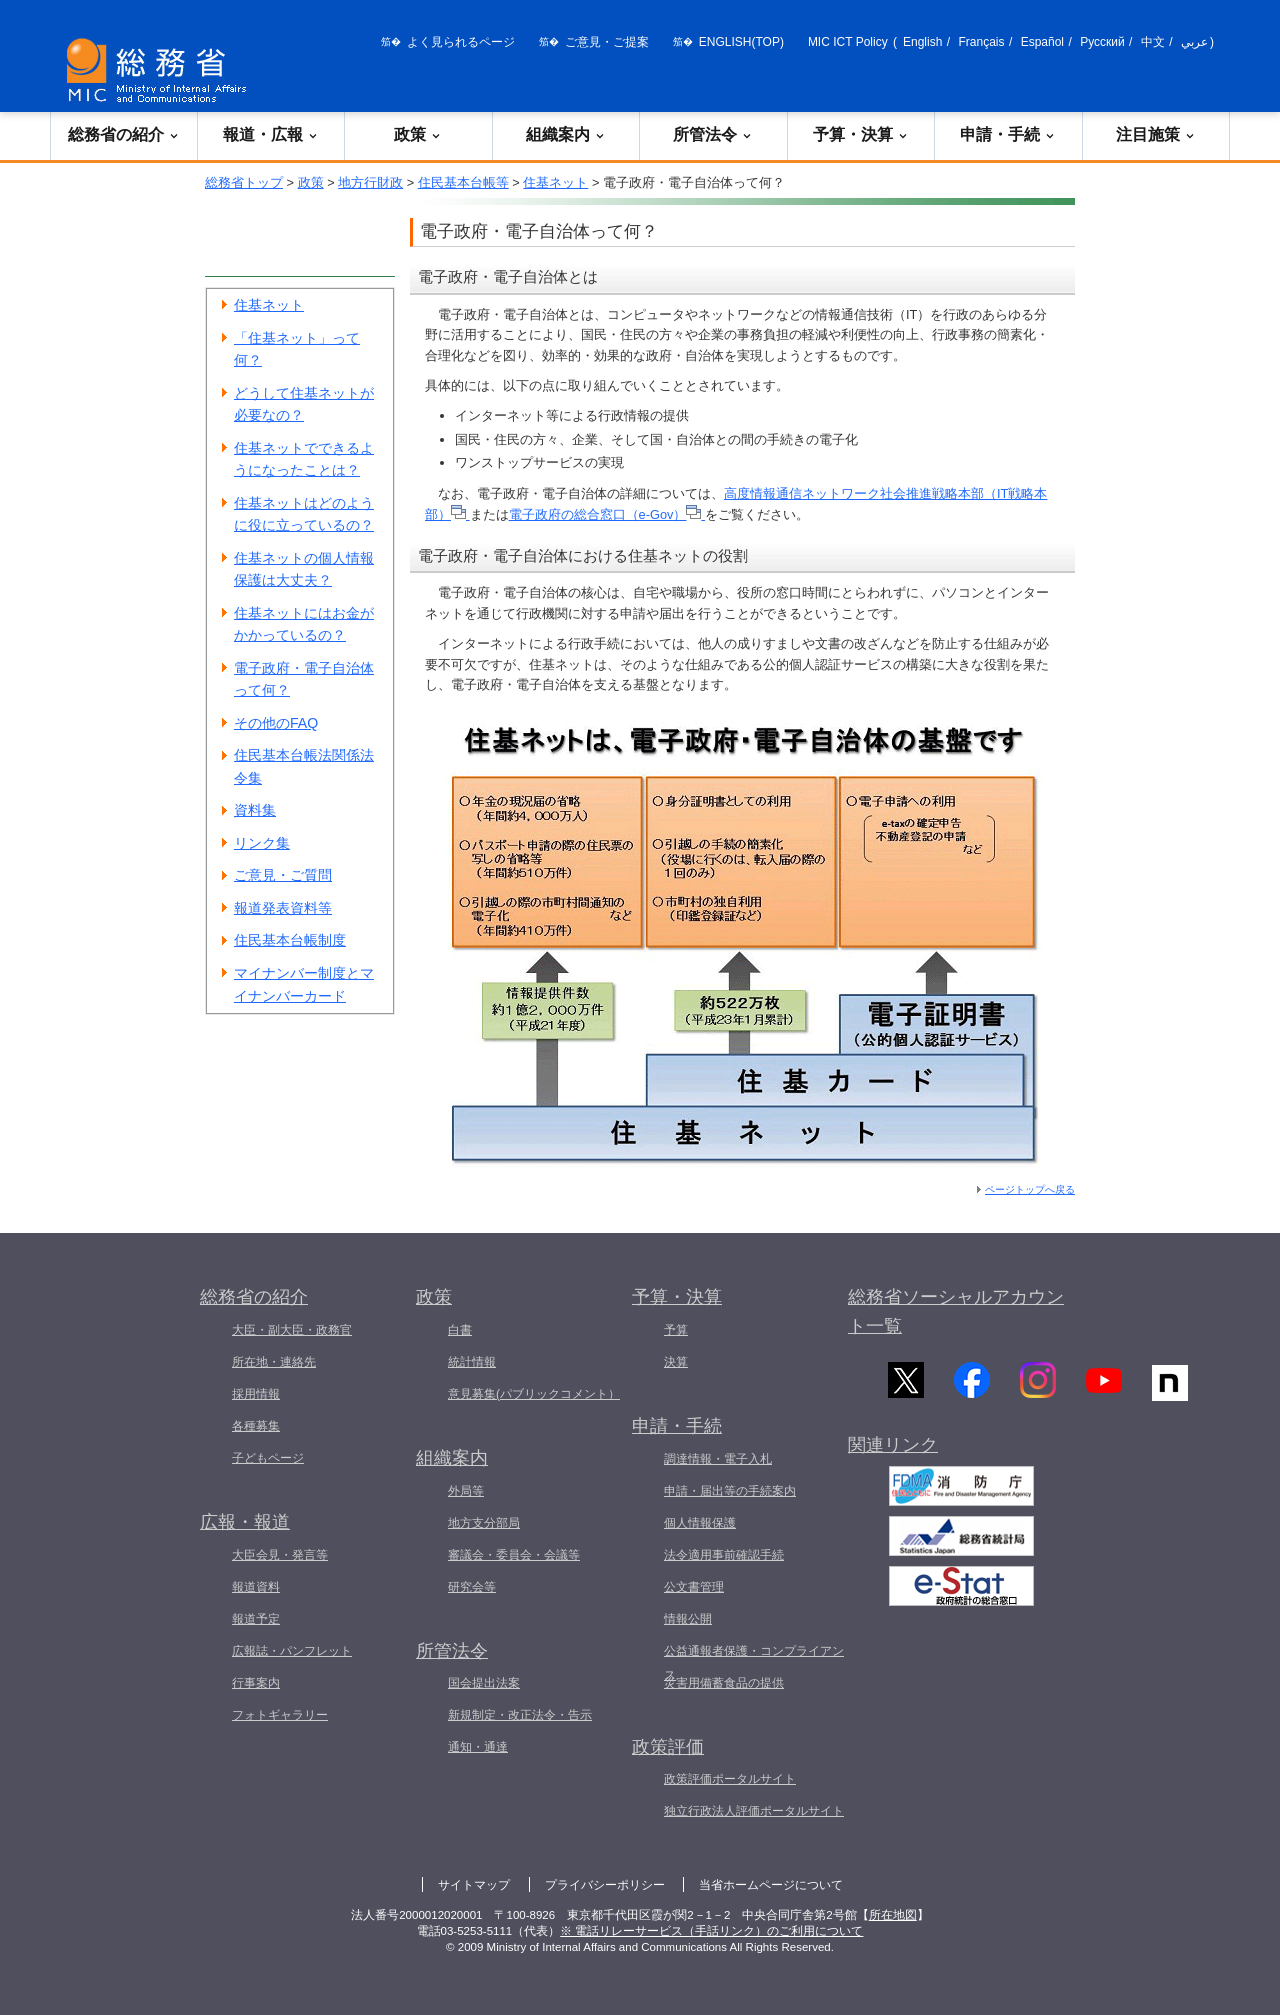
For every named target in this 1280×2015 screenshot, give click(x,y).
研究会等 (472, 1587)
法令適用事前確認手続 (724, 1555)
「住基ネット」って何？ (297, 349)
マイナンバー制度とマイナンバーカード (304, 984)
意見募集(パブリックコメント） (534, 1394)
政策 (418, 134)
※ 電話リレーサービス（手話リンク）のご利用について (711, 1931)
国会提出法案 (484, 1683)
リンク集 (262, 843)
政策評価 (668, 1747)
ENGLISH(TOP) (741, 42)
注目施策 (1156, 134)
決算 (676, 1362)
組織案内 (566, 134)
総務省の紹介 (124, 134)
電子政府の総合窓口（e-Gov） (607, 514)
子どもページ (268, 1458)
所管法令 (713, 134)
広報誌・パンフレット (292, 1651)
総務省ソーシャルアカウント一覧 (956, 1311)
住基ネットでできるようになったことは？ (304, 459)
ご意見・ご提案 (607, 42)
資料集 (255, 810)
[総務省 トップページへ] (161, 70)
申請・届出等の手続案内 (730, 1491)
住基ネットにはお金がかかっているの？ (304, 624)
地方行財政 (370, 182)
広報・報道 (245, 1522)
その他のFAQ (276, 723)
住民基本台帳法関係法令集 (304, 766)
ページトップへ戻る (1030, 1189)
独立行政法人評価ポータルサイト (754, 1811)
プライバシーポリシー (605, 1885)
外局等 (466, 1491)
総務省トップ (244, 182)
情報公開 (688, 1619)
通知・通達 (478, 1747)
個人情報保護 (700, 1523)
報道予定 (256, 1619)
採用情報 (256, 1394)
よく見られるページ (461, 42)
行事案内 (256, 1683)
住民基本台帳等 (463, 182)
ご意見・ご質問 (283, 875)
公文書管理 (694, 1587)
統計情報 (472, 1362)
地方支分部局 (484, 1523)
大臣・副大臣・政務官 (292, 1330)
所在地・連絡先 (274, 1362)
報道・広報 (271, 134)
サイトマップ (474, 1885)
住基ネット (555, 182)
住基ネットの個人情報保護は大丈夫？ (304, 569)
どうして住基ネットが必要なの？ (304, 404)
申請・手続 (1008, 134)
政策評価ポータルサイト (730, 1779)
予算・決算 (861, 134)
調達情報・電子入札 (718, 1459)
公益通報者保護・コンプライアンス (754, 1663)
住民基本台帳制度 (290, 940)
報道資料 (256, 1587)
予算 (676, 1330)
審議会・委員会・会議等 (514, 1555)
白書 (460, 1330)
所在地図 (893, 1915)
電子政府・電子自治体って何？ (304, 679)
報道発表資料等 (283, 908)
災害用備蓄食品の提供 (724, 1683)
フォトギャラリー (280, 1715)
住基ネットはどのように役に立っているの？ (304, 514)
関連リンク (893, 1453)
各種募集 (256, 1426)
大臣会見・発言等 (280, 1555)
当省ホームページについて (771, 1885)
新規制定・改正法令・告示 (520, 1715)
